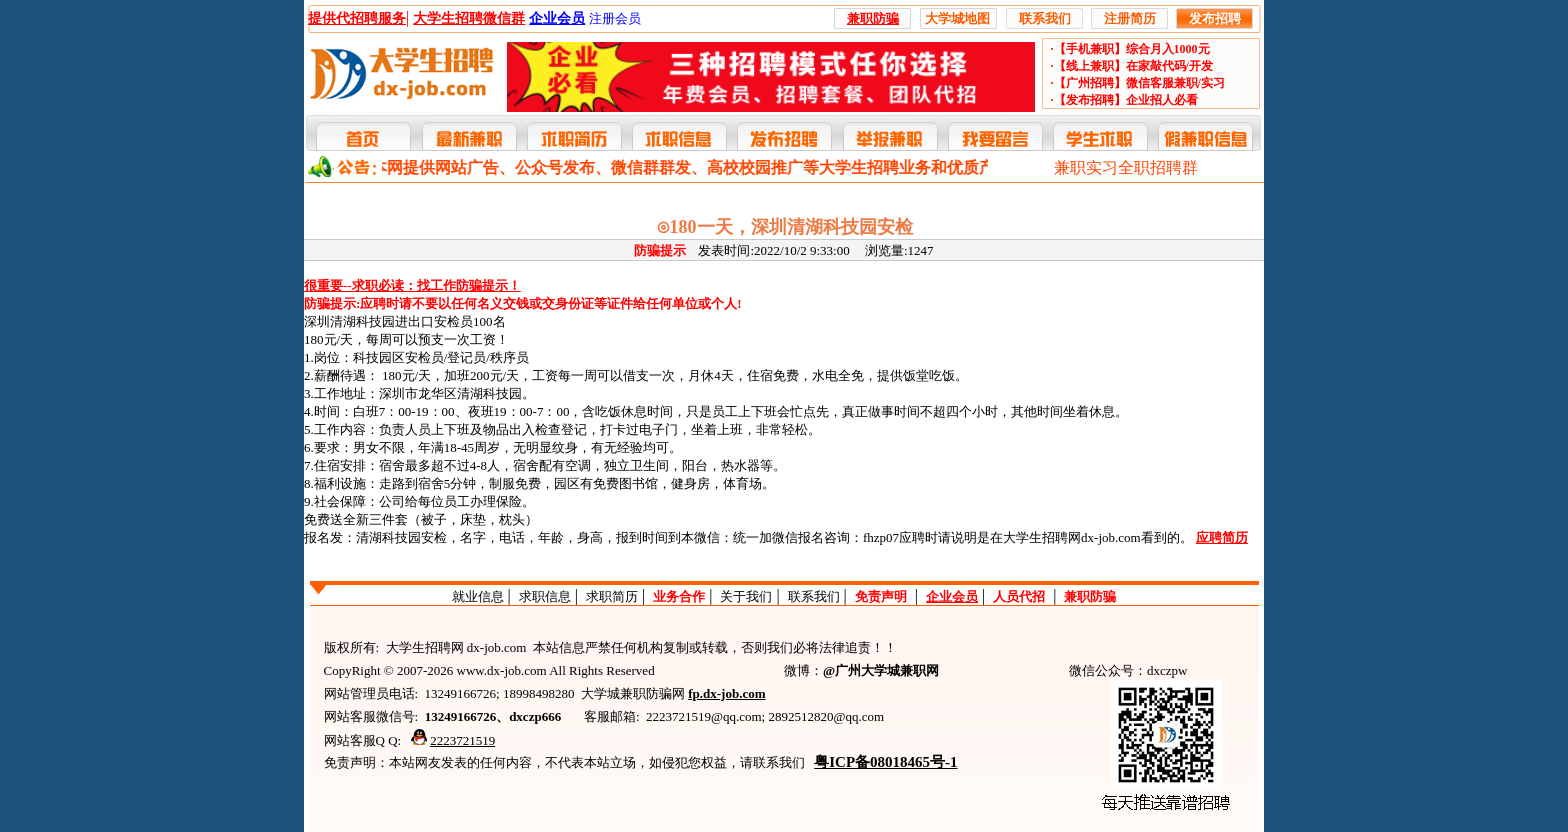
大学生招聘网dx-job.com (1072, 537)
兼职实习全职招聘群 (1126, 167)
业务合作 (679, 596)
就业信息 (478, 596)
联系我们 (814, 596)
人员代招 (1019, 596)
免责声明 (881, 596)
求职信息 (545, 596)
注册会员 (615, 18)
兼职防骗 (1090, 596)
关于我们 (746, 596)
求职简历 (612, 596)
